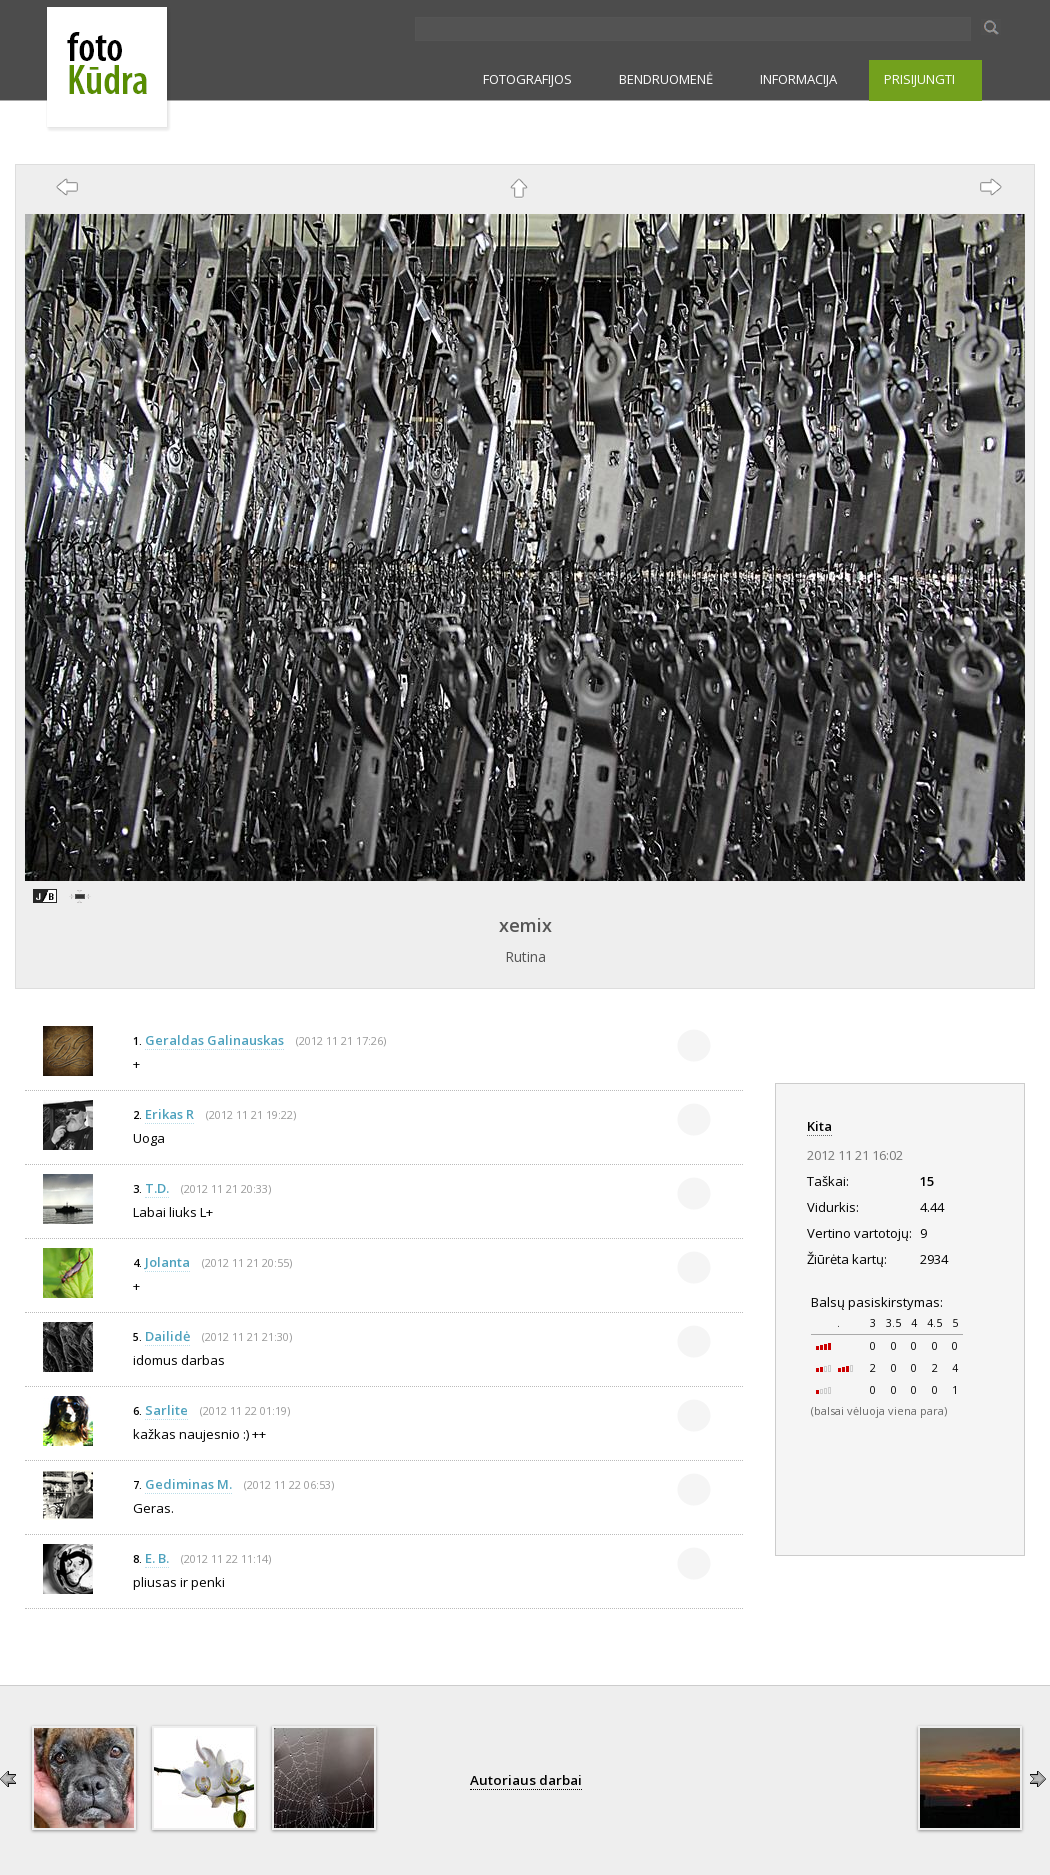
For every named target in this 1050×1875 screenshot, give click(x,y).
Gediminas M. (188, 1484)
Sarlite (166, 1410)
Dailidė (167, 1336)
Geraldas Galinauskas (214, 1040)
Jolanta (167, 1262)
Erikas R (169, 1114)
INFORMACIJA (798, 79)
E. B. (157, 1558)
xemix (525, 925)
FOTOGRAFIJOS (527, 79)
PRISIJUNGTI (919, 79)
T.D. (157, 1188)
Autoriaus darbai (526, 1780)
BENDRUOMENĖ (666, 79)
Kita (819, 1126)
